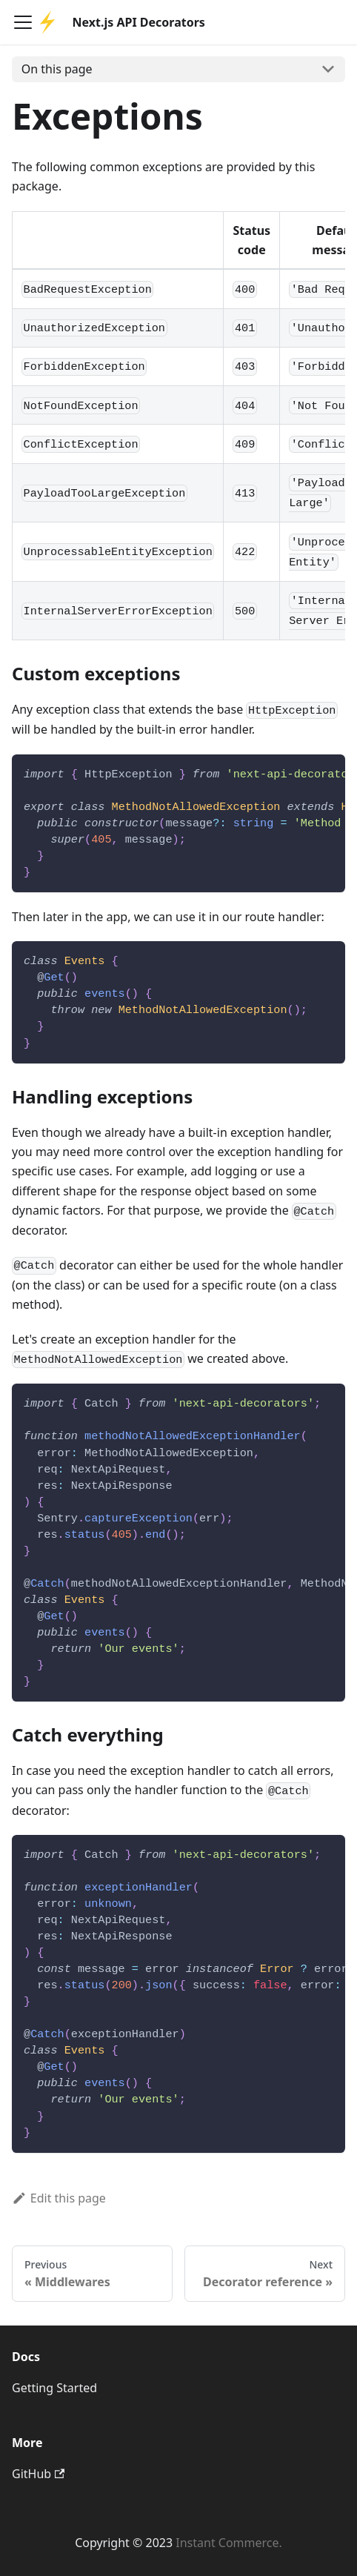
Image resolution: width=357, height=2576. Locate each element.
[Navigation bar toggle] (23, 22)
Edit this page (59, 2198)
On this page (57, 69)
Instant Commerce (227, 2542)
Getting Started (54, 2388)
